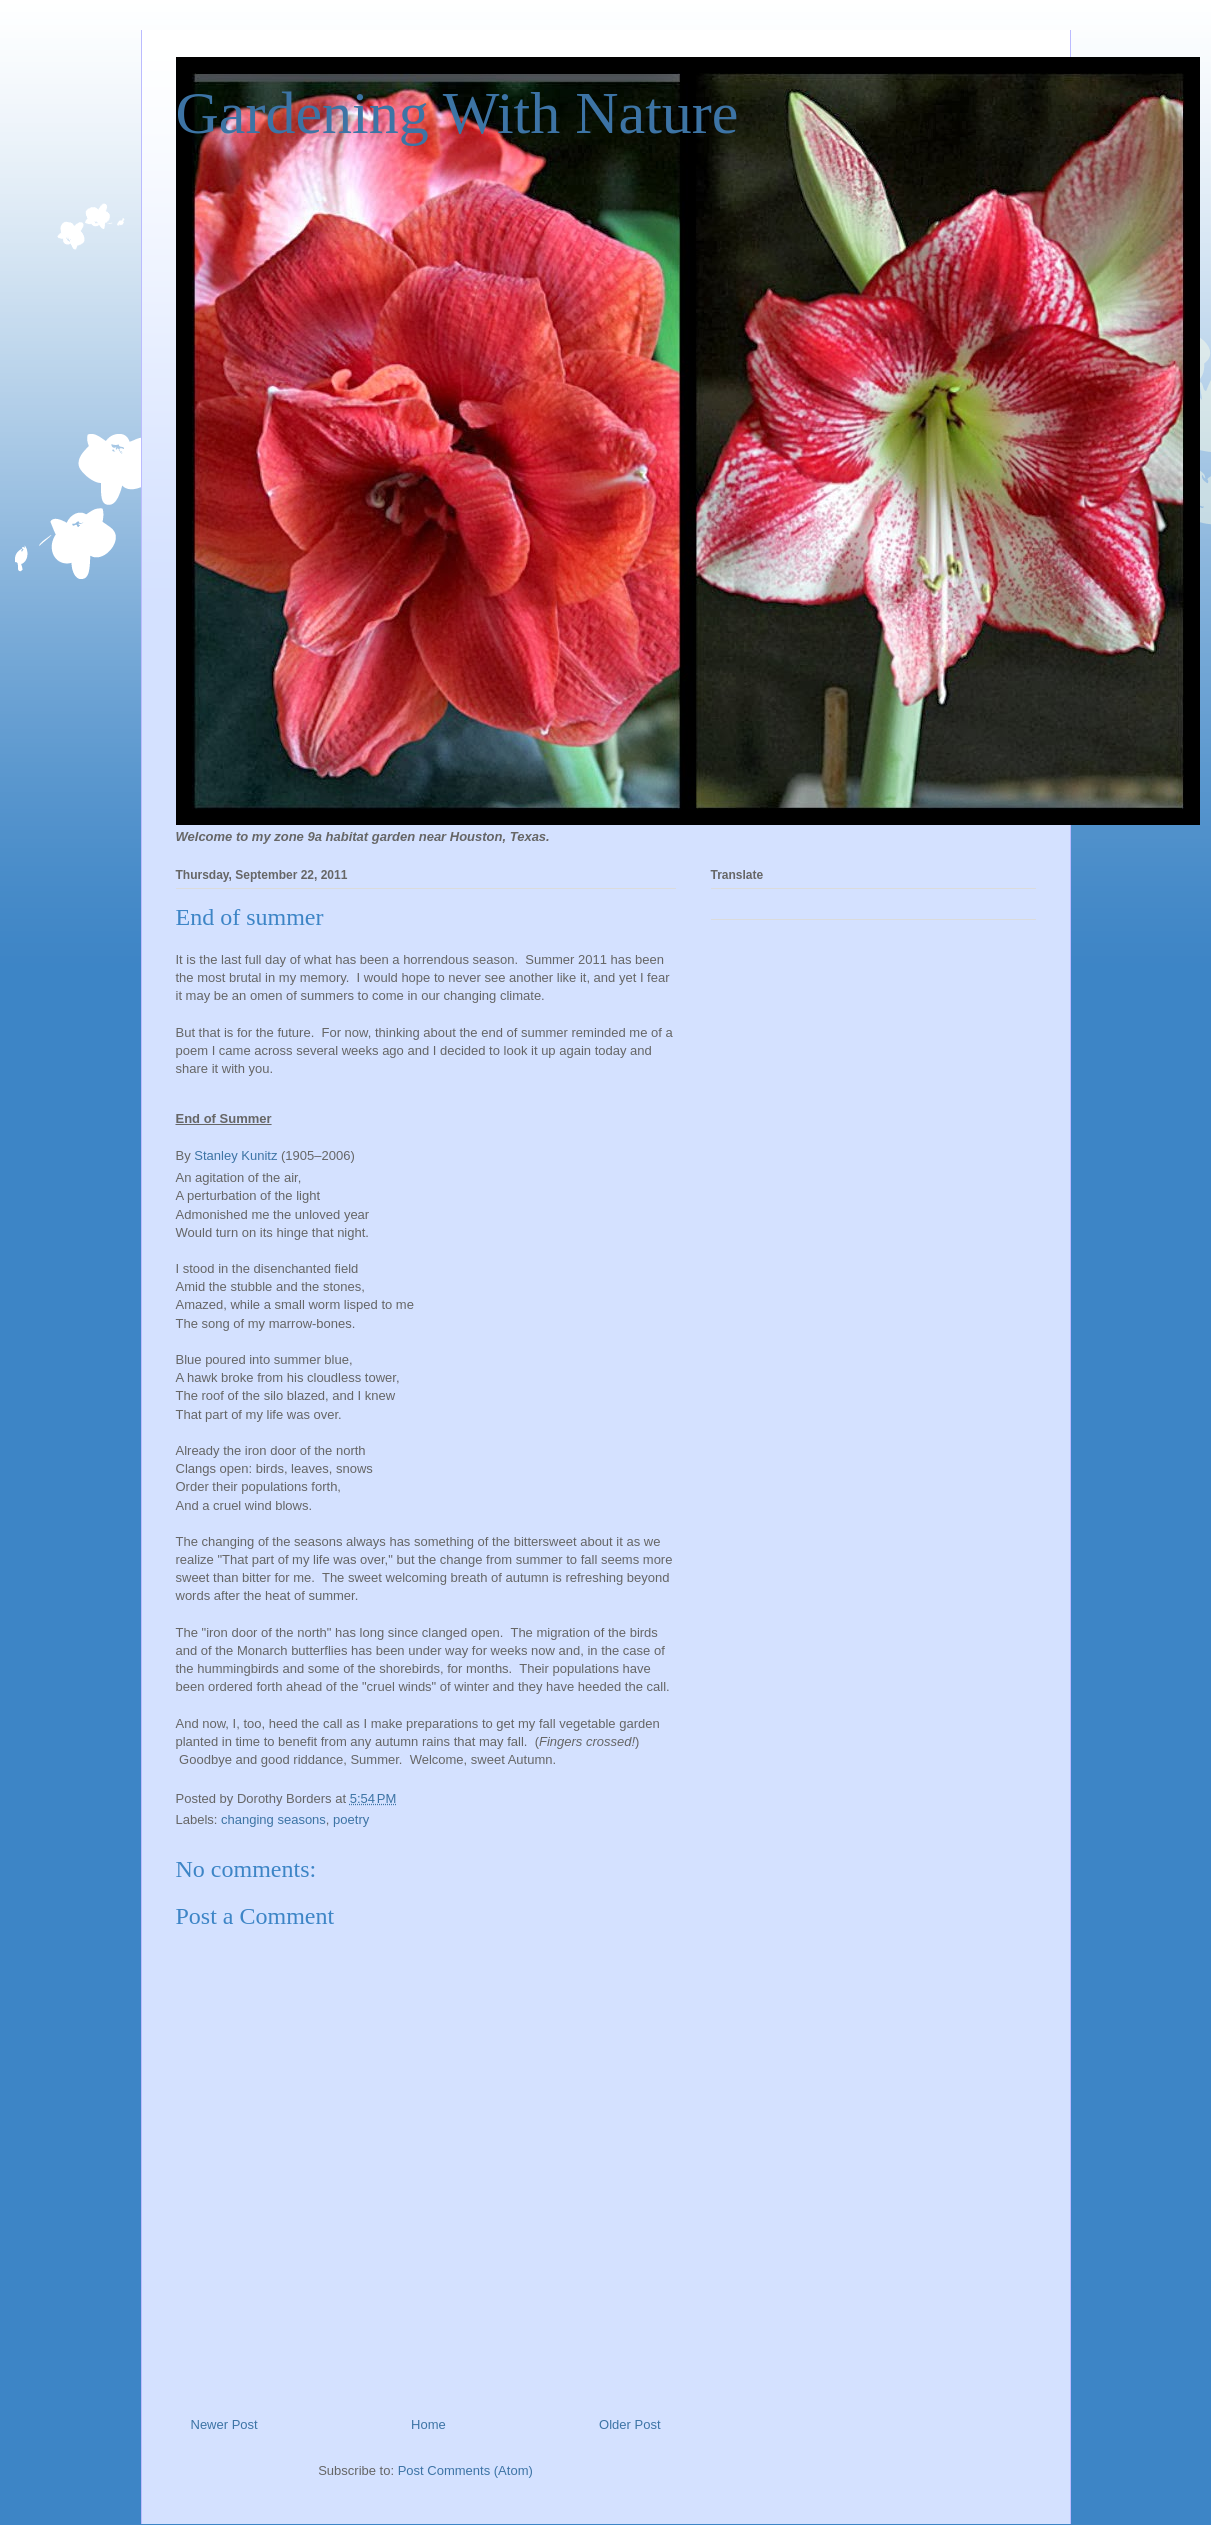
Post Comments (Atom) (465, 2470)
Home (428, 2424)
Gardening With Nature (457, 113)
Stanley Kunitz (235, 1155)
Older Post (629, 2424)
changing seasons (273, 1819)
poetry (351, 1819)
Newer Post (224, 2424)
